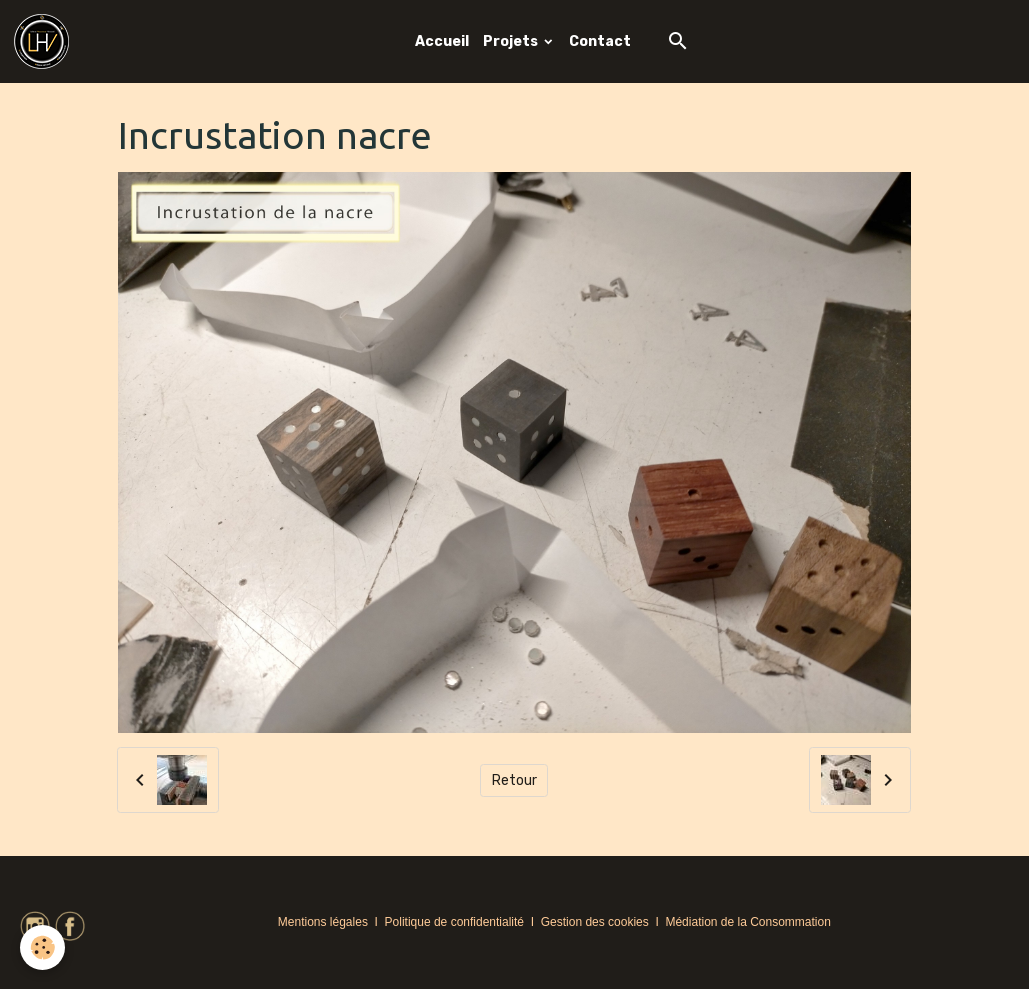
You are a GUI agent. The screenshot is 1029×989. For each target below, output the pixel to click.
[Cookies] (42, 947)
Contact (600, 41)
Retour (514, 780)
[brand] (45, 41)
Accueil (442, 41)
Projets (512, 41)
